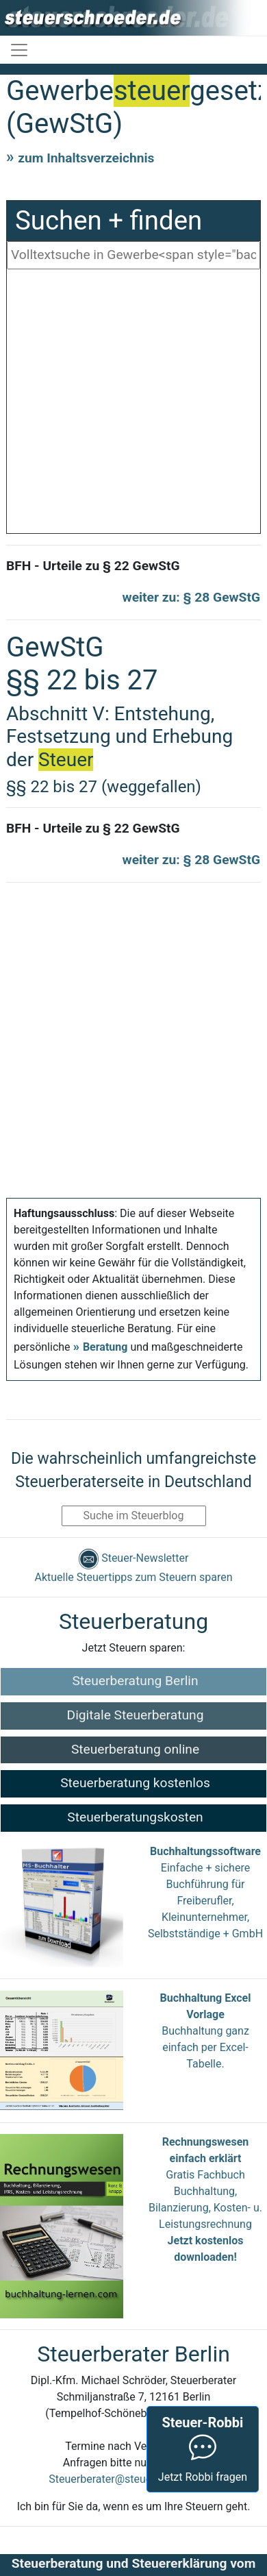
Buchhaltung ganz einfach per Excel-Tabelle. (205, 2047)
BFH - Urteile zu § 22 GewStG (93, 566)
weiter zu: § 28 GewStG (191, 597)
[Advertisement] (128, 404)
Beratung (105, 1346)
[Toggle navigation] (19, 50)
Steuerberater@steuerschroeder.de (133, 2479)
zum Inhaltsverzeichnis (86, 158)
